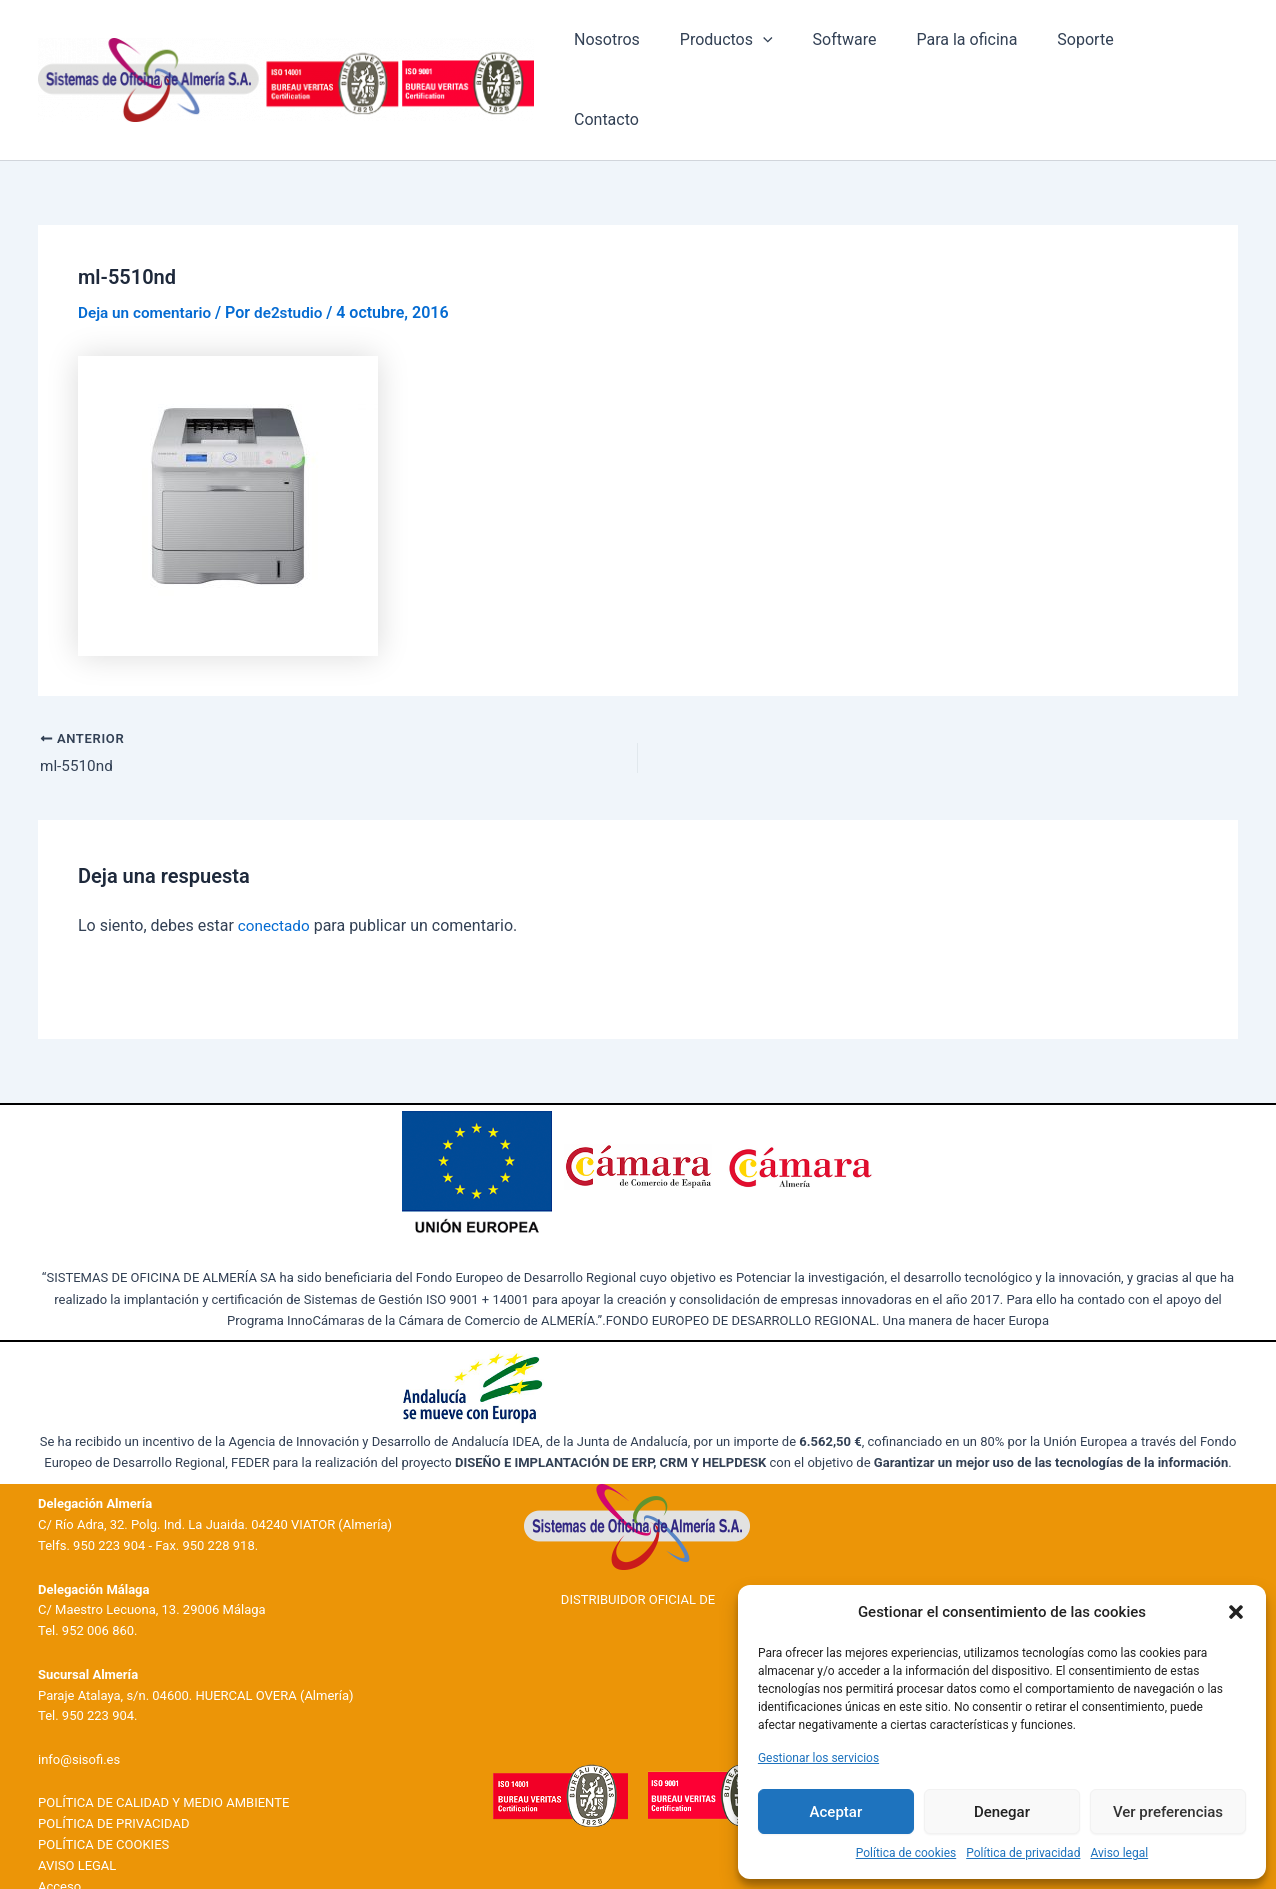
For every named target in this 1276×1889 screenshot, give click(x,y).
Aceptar (836, 1812)
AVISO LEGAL (77, 1823)
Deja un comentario (147, 268)
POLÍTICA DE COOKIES (103, 1802)
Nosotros (651, 57)
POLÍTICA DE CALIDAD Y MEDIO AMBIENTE (163, 1761)
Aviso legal (1119, 1853)
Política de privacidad (1023, 1853)
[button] (1236, 1612)
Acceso (59, 1844)
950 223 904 (109, 1503)
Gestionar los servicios (818, 1758)
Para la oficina (986, 57)
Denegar (1002, 1812)
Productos (761, 58)
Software (872, 57)
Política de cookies (906, 1853)
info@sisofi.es (79, 1717)
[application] (798, 58)
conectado (275, 883)
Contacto (1189, 57)
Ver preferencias (1168, 1812)
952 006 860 (98, 1588)
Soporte (1097, 57)
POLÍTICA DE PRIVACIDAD (113, 1781)
